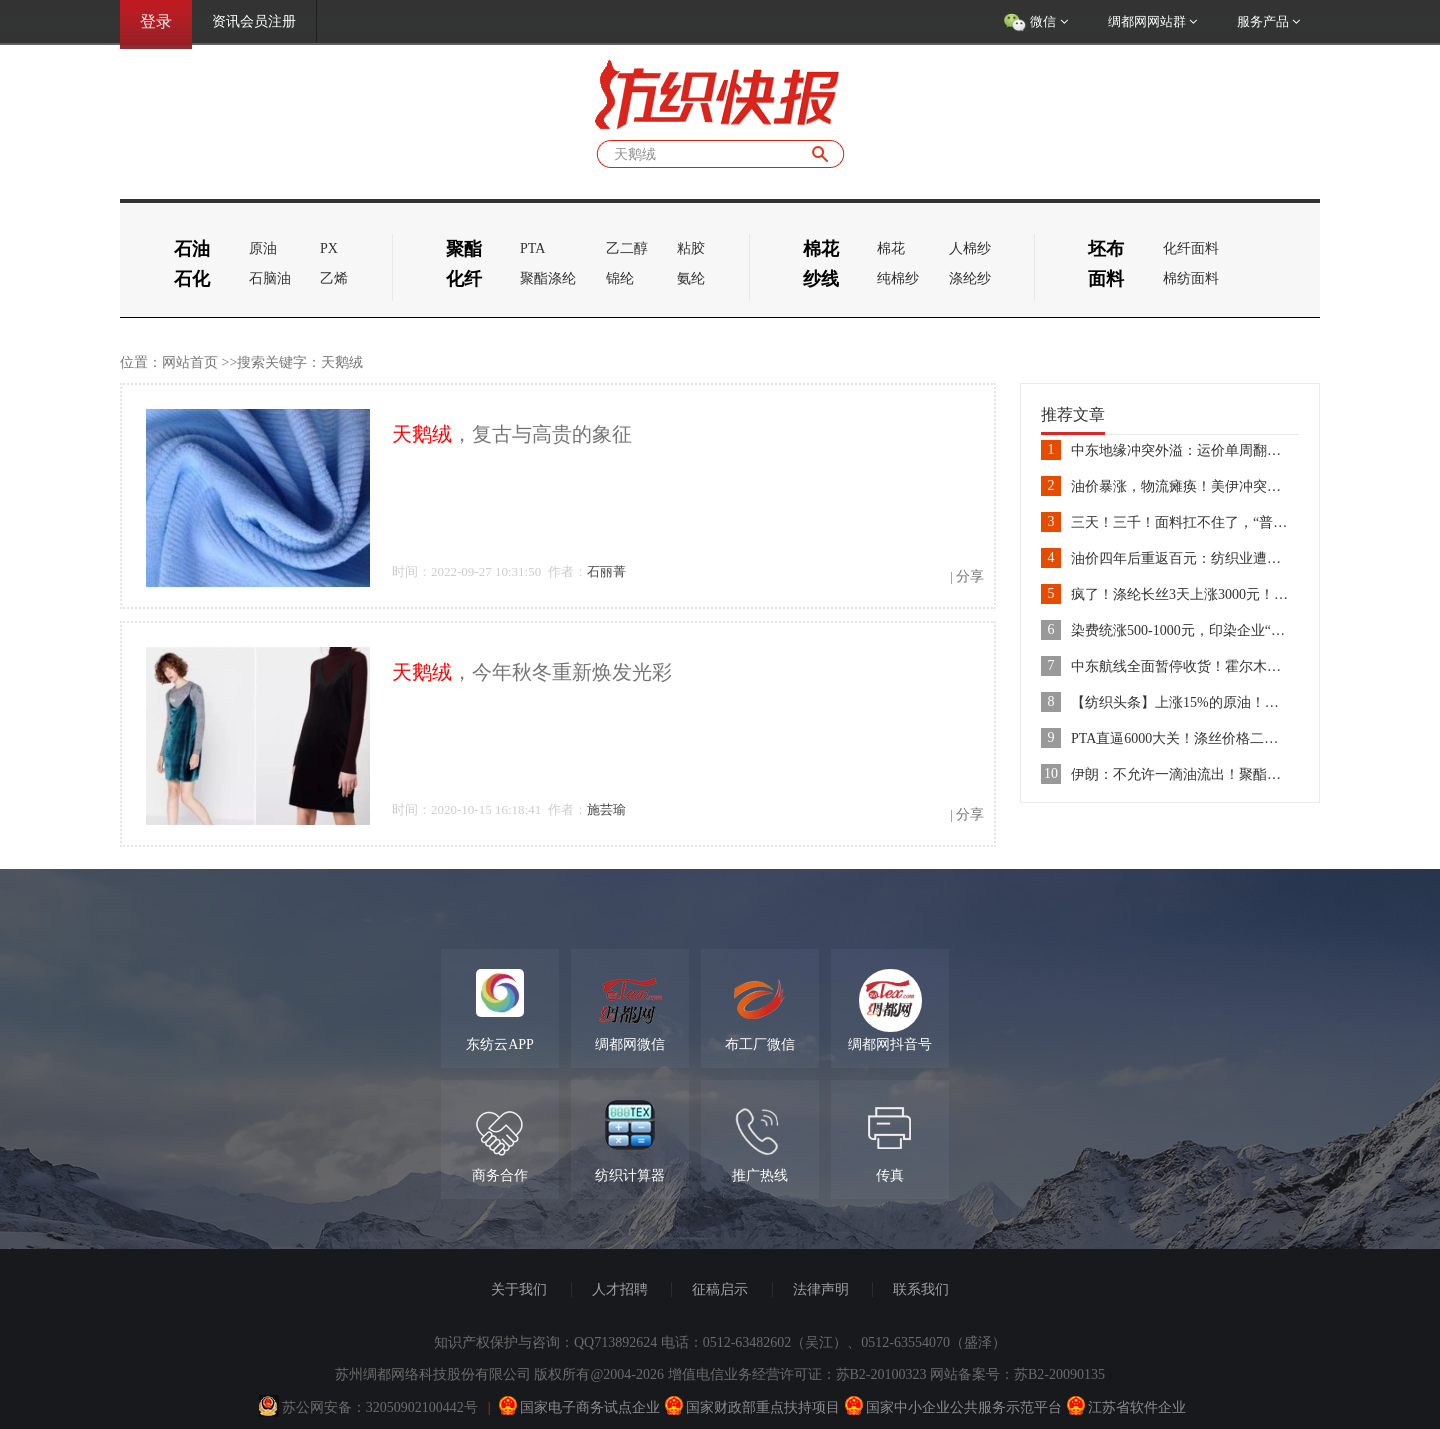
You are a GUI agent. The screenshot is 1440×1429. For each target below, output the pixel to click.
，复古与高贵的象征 (512, 434)
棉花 (891, 248)
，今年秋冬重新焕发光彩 (532, 672)
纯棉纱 (898, 278)
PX (329, 248)
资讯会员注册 (254, 21)
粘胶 (691, 248)
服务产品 (1268, 21)
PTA (532, 248)
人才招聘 (620, 1289)
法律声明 (821, 1289)
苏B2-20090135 (1059, 1374)
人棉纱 (970, 248)
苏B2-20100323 (881, 1374)
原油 (263, 248)
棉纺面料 (1191, 278)
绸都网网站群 (1152, 21)
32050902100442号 (422, 1407)
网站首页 (190, 362)
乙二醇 (627, 248)
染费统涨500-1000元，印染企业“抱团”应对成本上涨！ (1237, 630)
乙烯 (334, 278)
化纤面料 (1191, 248)
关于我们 (519, 1289)
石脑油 (270, 278)
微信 (1035, 23)
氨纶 (691, 278)
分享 (970, 576)
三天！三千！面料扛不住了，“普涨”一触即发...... (1220, 522)
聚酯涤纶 (548, 278)
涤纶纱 (970, 278)
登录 (156, 21)
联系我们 (921, 1289)
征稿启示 (720, 1289)
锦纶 (620, 278)
